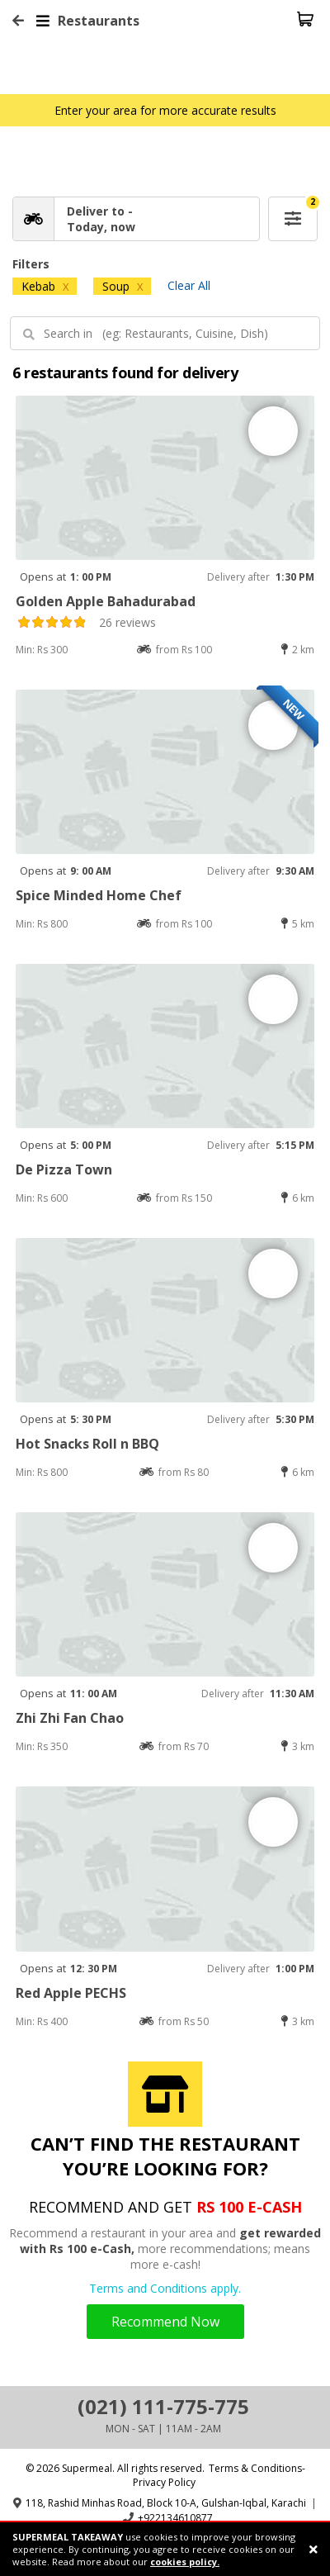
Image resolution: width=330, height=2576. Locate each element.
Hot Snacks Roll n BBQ (87, 1444)
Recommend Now (165, 2322)
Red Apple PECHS (71, 1993)
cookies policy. (184, 2561)
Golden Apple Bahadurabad (106, 601)
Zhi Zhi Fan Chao (70, 1718)
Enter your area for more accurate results (165, 110)
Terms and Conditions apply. (165, 2288)
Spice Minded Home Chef (99, 895)
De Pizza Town (64, 1169)
